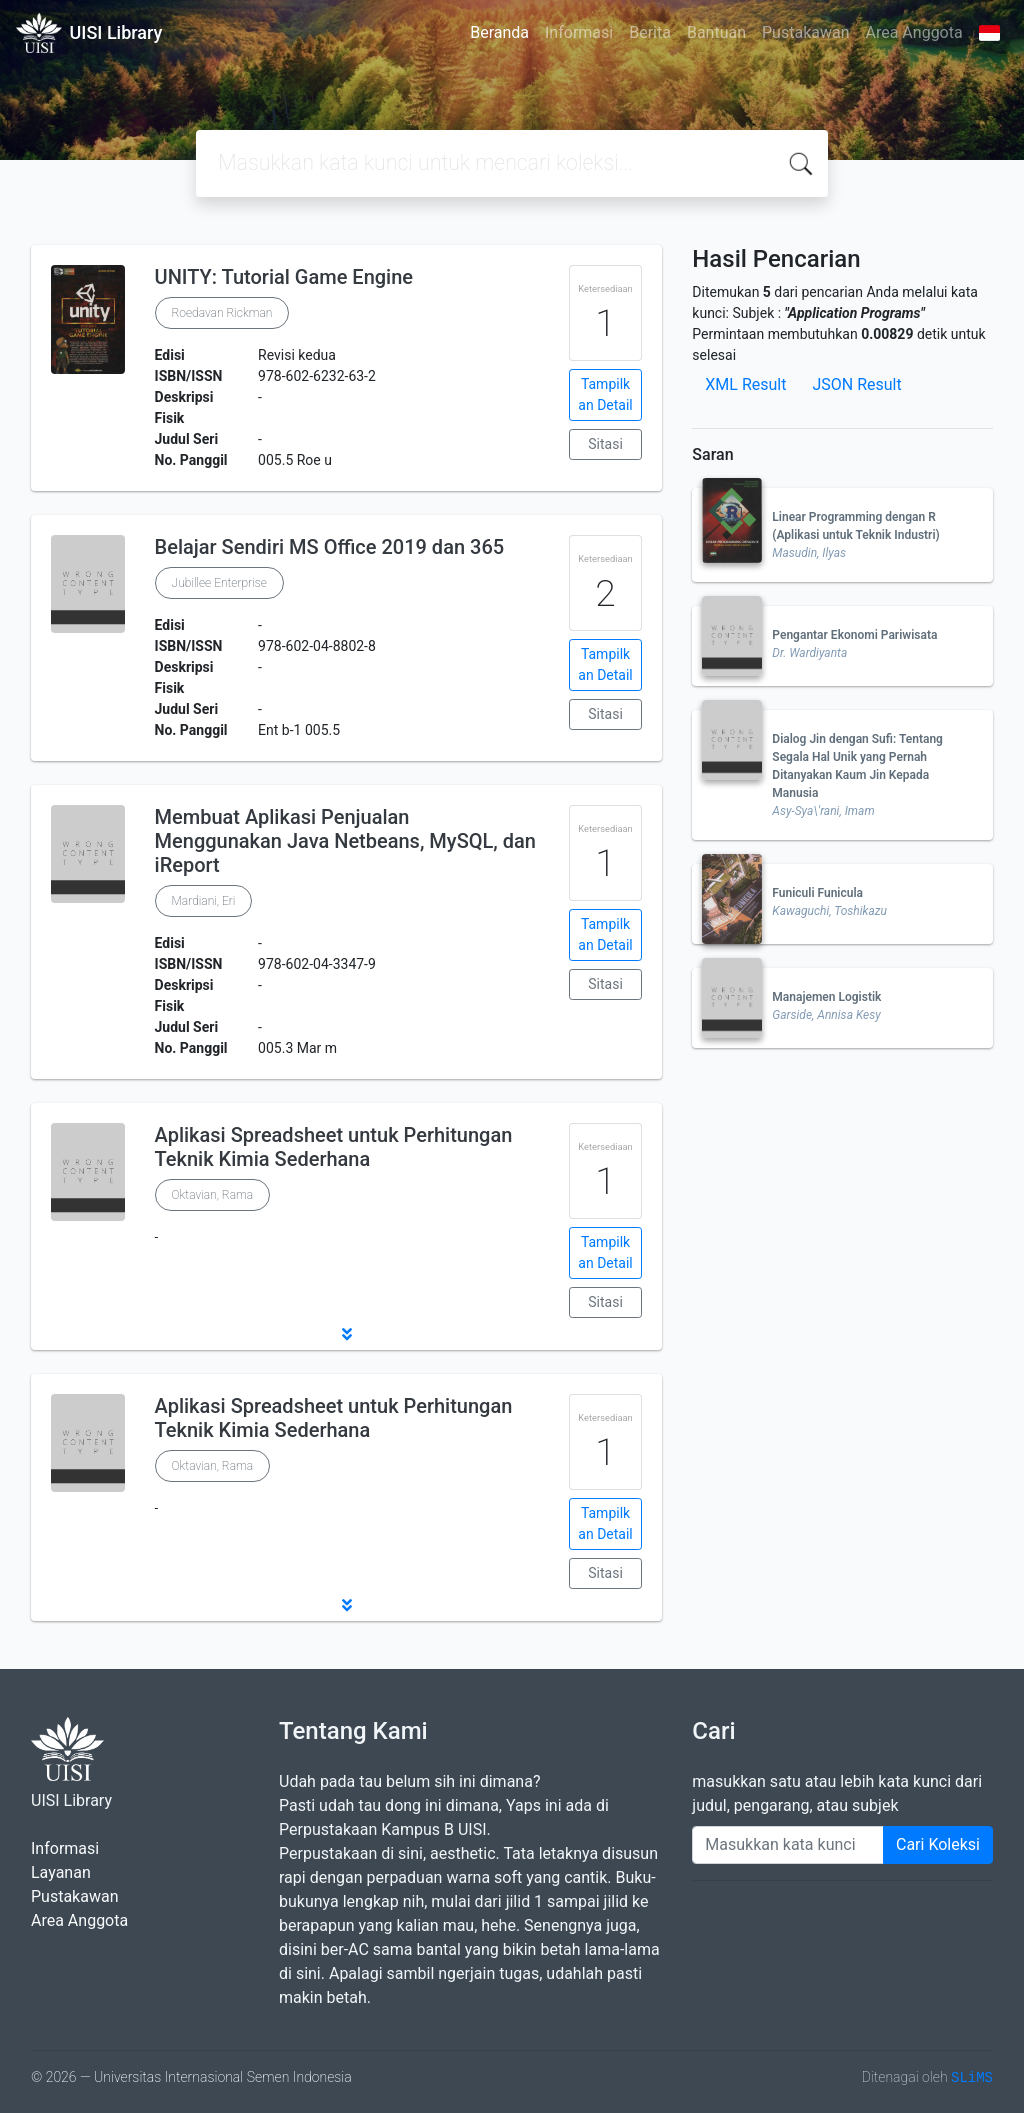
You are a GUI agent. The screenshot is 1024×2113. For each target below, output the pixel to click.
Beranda (499, 32)
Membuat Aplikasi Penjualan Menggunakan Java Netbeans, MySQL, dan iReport (345, 841)
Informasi (579, 32)
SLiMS (972, 2077)
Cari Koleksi (938, 1844)
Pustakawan (805, 32)
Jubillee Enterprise (219, 583)
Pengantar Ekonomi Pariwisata (854, 635)
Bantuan (716, 32)
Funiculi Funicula (817, 893)
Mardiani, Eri (204, 901)
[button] (346, 1334)
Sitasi (605, 444)
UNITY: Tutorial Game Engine (284, 277)
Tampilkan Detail (605, 394)
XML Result (745, 384)
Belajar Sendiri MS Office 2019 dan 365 (330, 547)
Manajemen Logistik (826, 997)
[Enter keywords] (788, 1845)
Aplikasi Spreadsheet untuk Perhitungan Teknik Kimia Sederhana (334, 1147)
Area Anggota (914, 32)
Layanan (61, 1872)
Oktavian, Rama (213, 1195)
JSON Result (856, 384)
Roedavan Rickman (222, 313)
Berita (650, 32)
